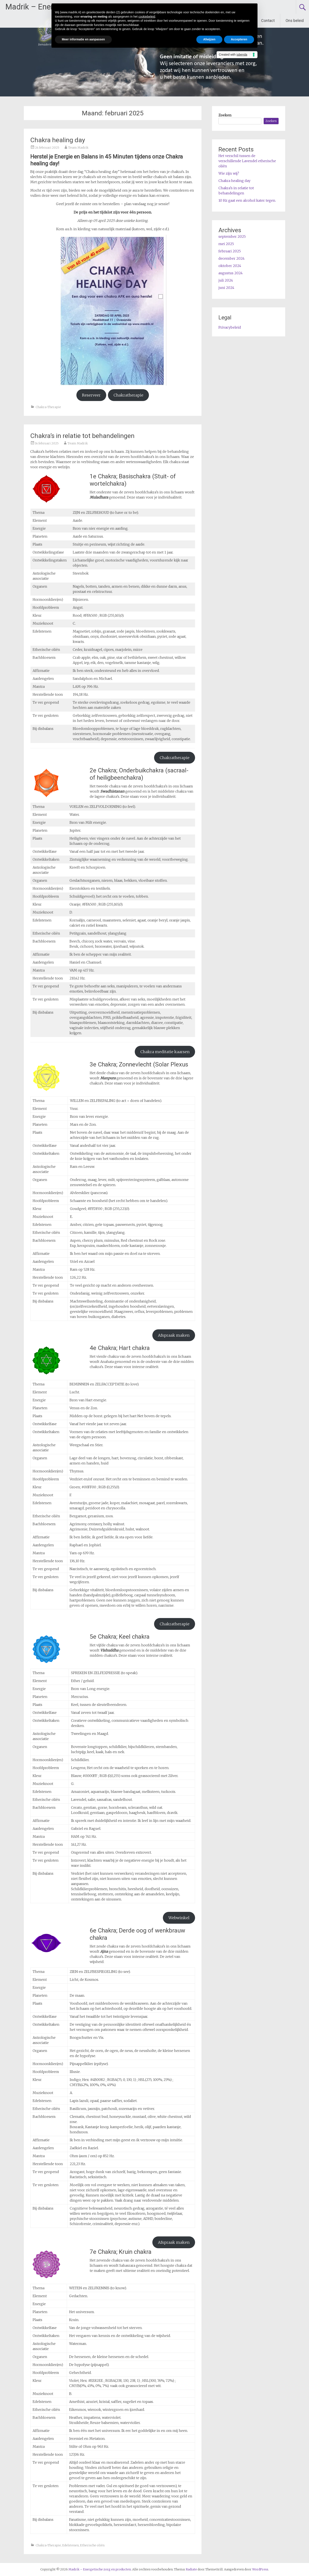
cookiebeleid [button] (146, 16)
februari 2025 (229, 251)
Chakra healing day (57, 140)
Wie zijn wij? (228, 173)
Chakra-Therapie (48, 407)
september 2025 (232, 236)
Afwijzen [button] (209, 39)
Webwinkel (178, 1917)
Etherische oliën (92, 2545)
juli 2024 (225, 280)
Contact (268, 20)
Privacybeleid (229, 327)
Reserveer (91, 395)
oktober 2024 (229, 266)
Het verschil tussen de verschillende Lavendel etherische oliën (247, 161)
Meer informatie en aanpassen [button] (83, 39)
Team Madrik (78, 147)
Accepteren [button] (239, 39)
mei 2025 (226, 244)
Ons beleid (295, 20)
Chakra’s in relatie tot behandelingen (82, 435)
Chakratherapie (128, 395)
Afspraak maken (173, 1335)
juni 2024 (226, 287)
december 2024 (231, 258)
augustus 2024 (230, 273)
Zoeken (224, 115)
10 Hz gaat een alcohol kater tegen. (247, 200)
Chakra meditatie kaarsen (164, 1051)
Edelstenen (70, 2545)
